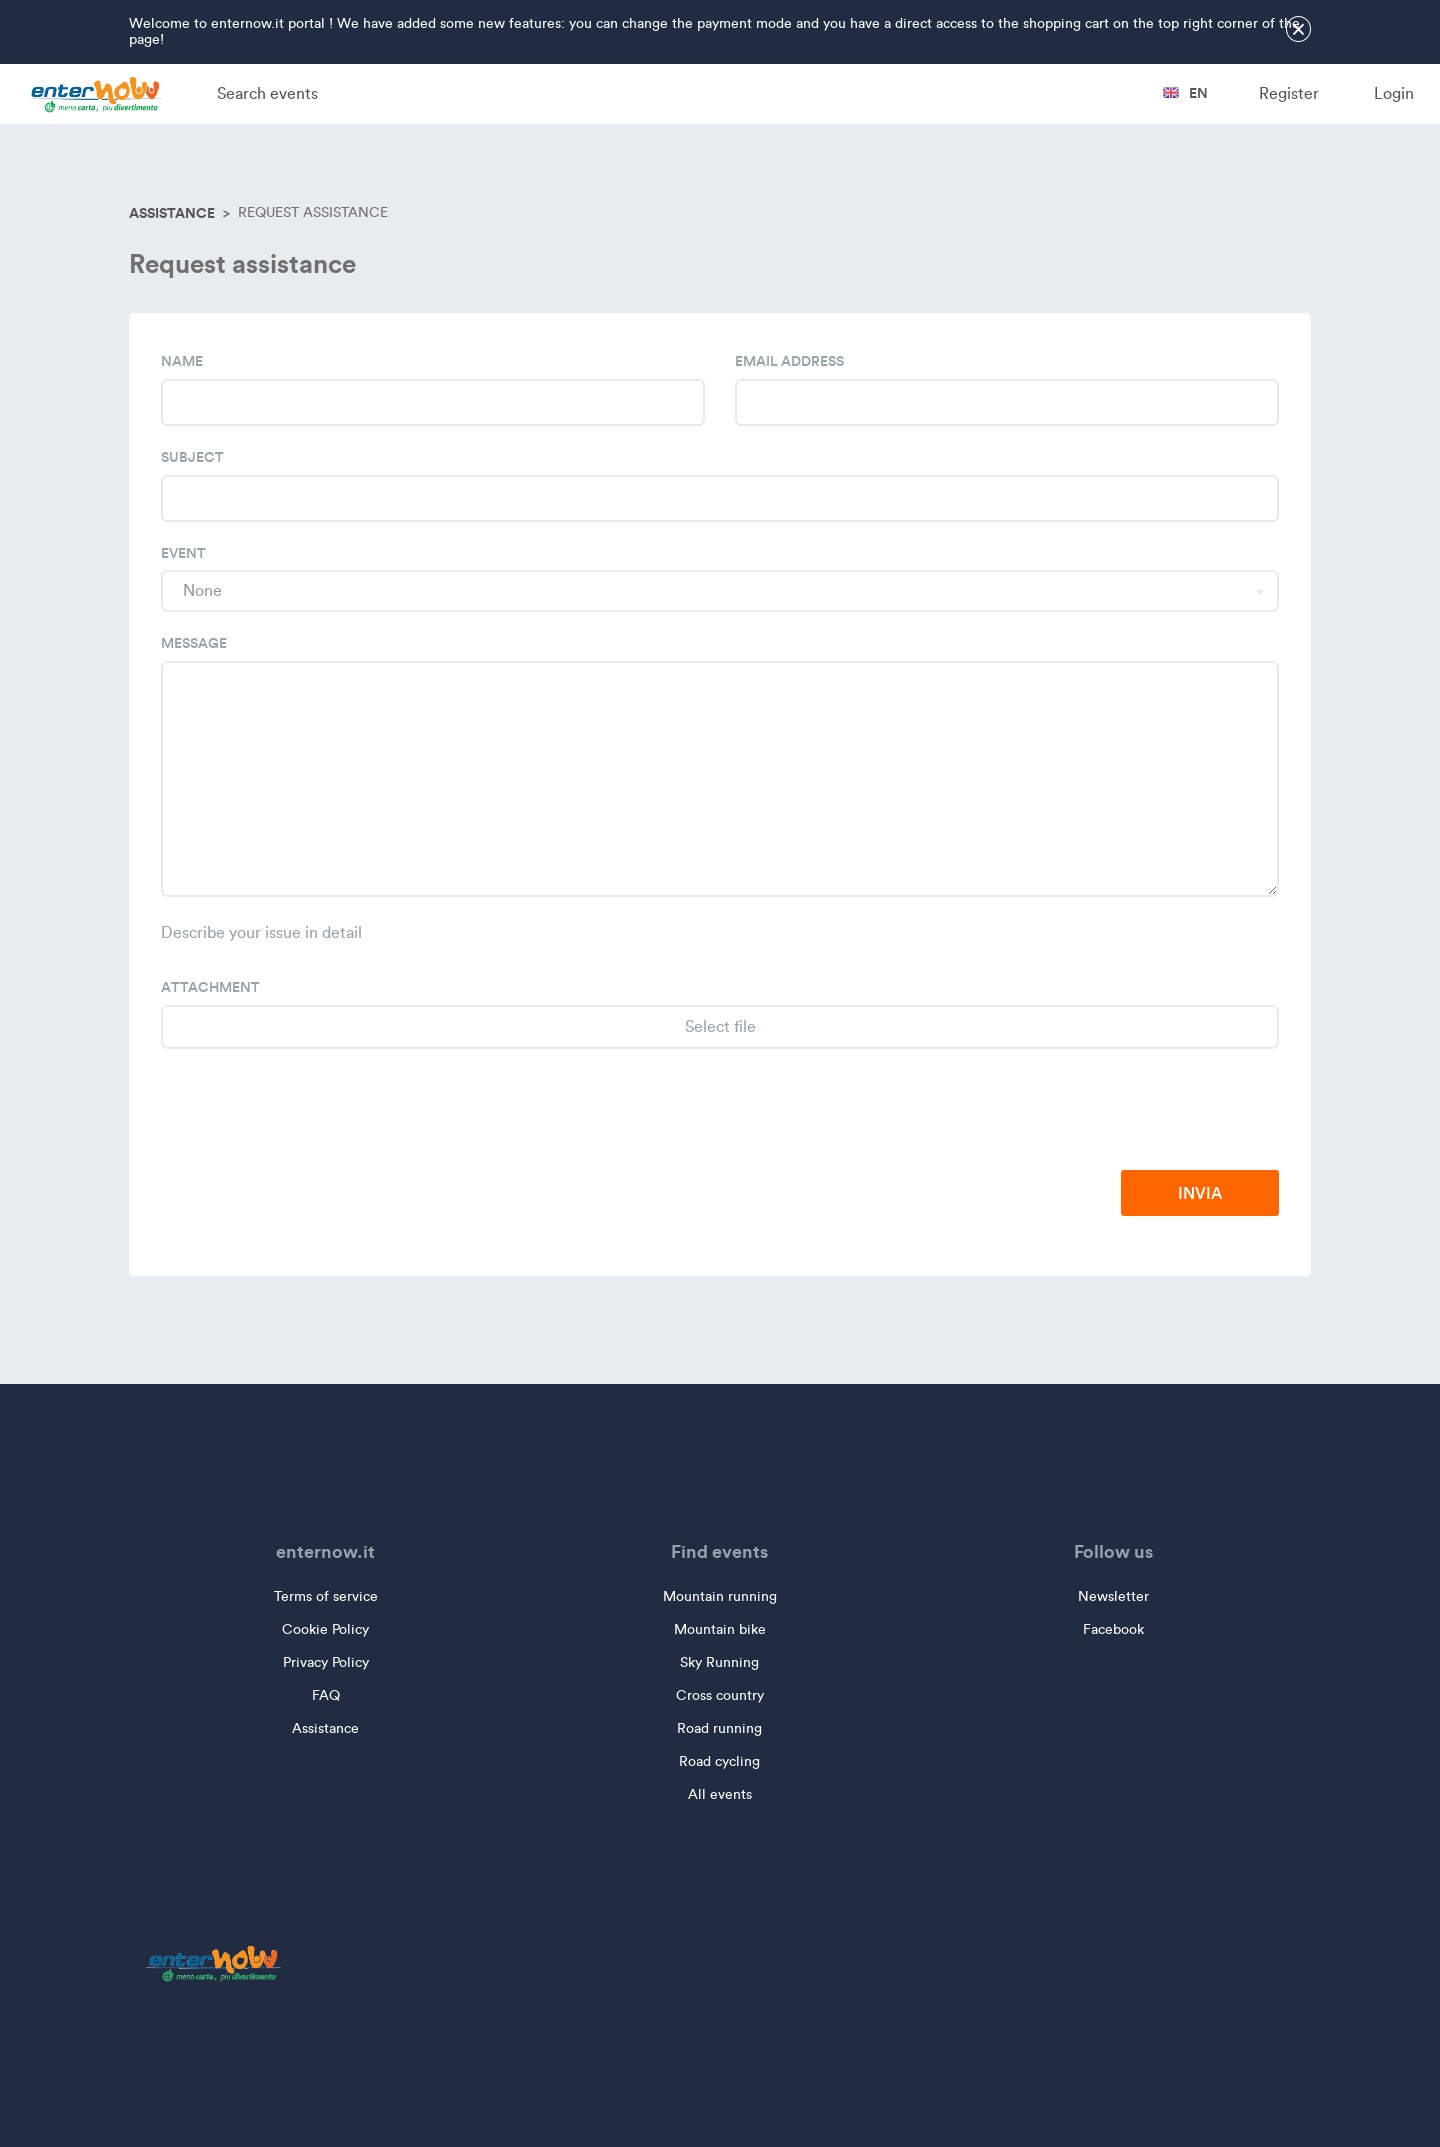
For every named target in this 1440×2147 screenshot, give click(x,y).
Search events (267, 93)
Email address (789, 361)
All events (720, 1794)
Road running (719, 1728)
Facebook (1113, 1629)
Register (1289, 93)
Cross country (720, 1695)
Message (194, 643)
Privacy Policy (326, 1662)
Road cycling (719, 1761)
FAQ (326, 1695)
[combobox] (720, 591)
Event (183, 553)
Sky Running (719, 1662)
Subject (192, 457)
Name (182, 361)
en (1185, 93)
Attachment (210, 987)
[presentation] (1127, 1111)
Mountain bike (720, 1629)
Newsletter (1113, 1596)
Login (1394, 93)
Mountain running (720, 1596)
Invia (1200, 1193)
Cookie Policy (325, 1629)
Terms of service (326, 1596)
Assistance (172, 213)
